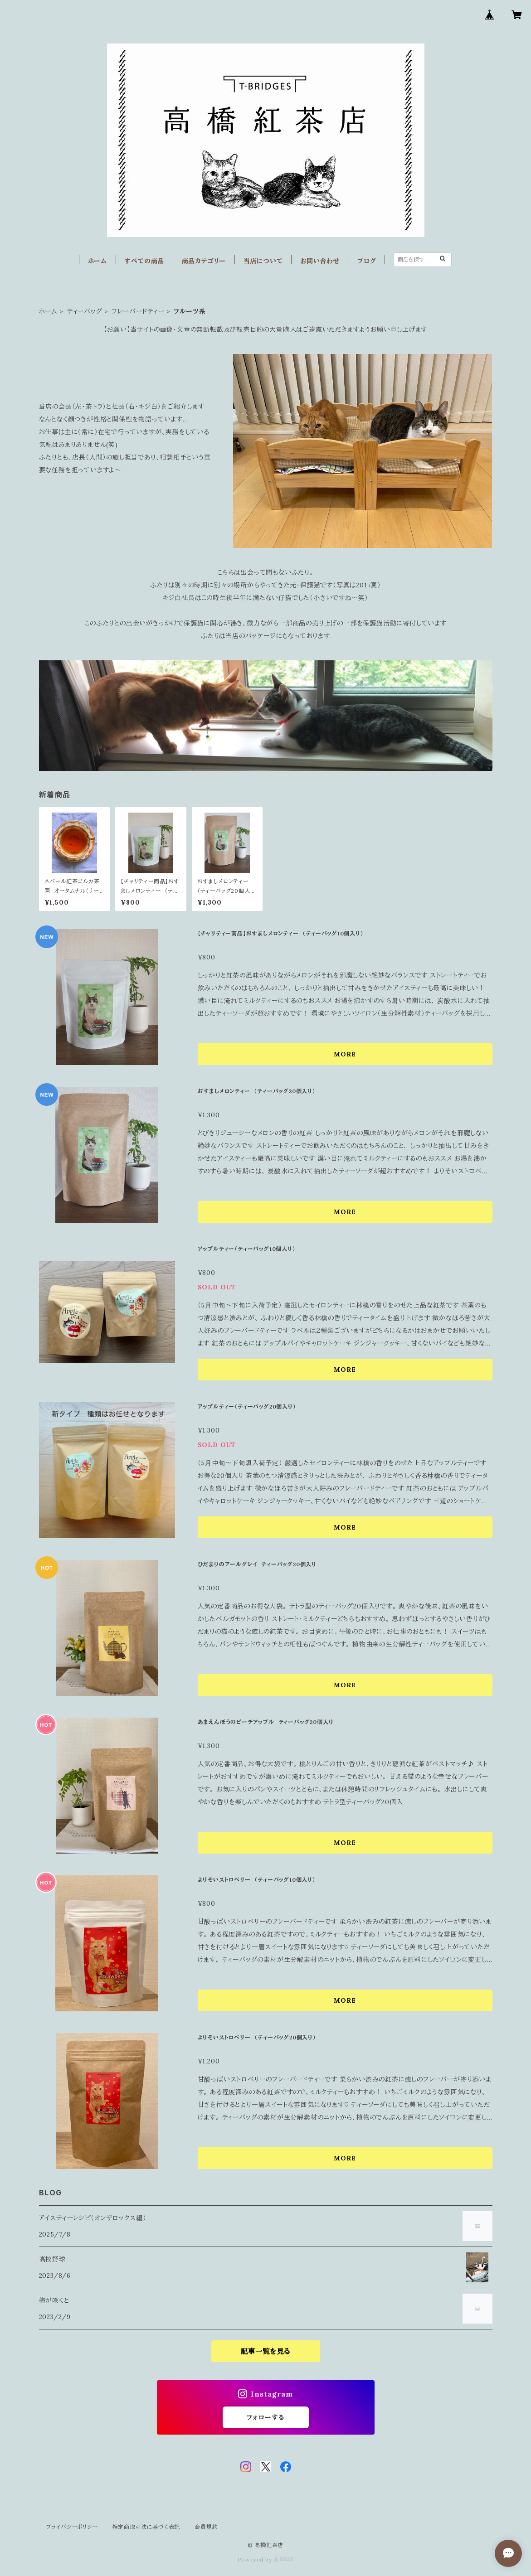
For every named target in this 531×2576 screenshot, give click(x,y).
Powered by (266, 2559)
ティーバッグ (84, 311)
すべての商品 (144, 261)
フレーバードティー (138, 311)
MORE (345, 1054)
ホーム (97, 261)
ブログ (366, 261)
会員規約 (206, 2526)
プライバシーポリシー (72, 2526)
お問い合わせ (320, 261)
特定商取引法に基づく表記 (146, 2526)
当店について (263, 261)
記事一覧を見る (265, 2351)
